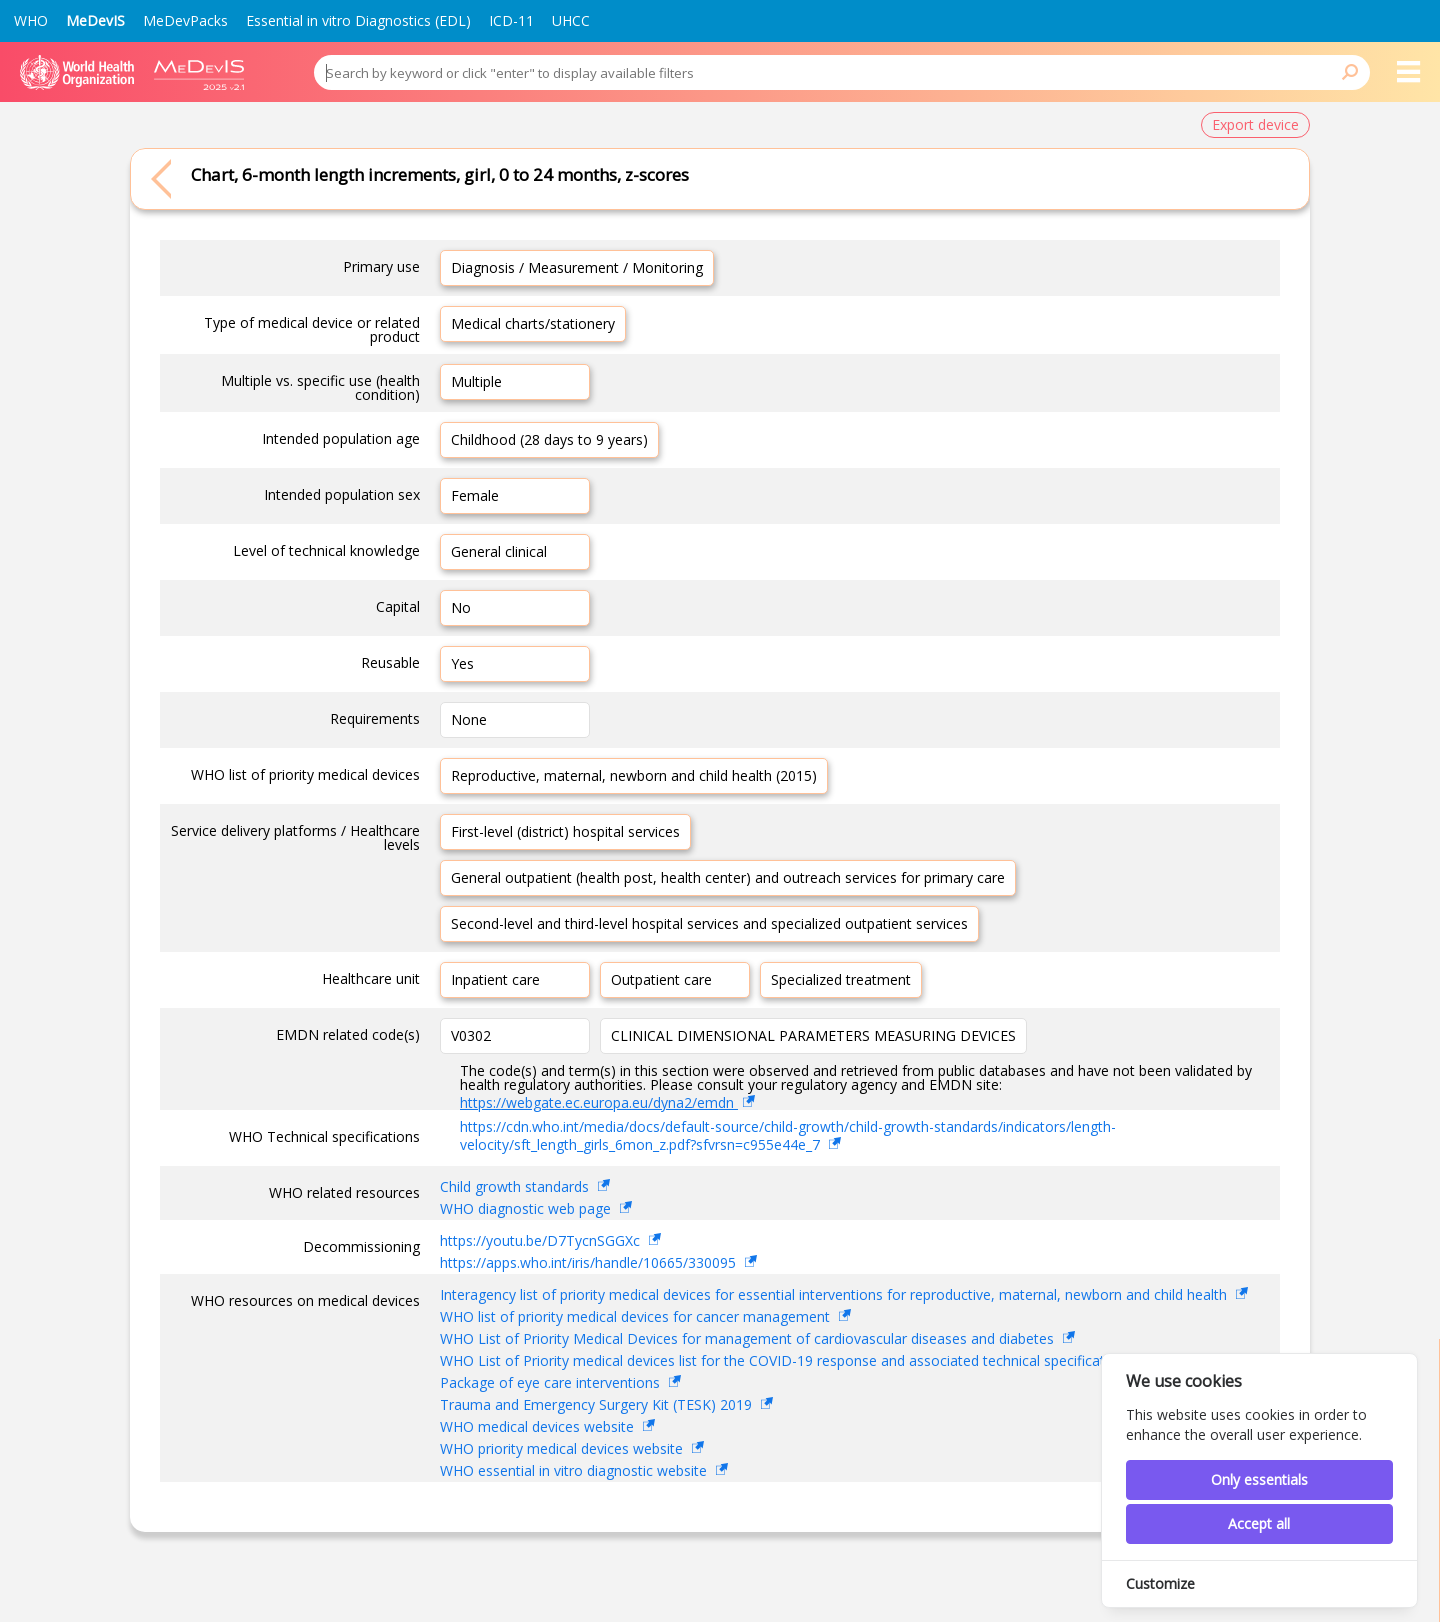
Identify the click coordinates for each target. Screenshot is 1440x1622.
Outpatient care (661, 979)
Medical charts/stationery (533, 323)
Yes (462, 663)
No (461, 607)
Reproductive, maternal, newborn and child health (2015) (634, 775)
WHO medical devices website (539, 1426)
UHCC (571, 20)
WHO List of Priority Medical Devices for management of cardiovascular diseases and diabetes (749, 1338)
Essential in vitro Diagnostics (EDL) (358, 20)
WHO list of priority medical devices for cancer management (637, 1316)
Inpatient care (495, 979)
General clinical (499, 551)
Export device (1255, 124)
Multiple (476, 381)
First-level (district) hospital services (565, 831)
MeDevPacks (185, 20)
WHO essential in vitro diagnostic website (575, 1470)
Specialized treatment (841, 979)
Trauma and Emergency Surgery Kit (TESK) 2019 (598, 1404)
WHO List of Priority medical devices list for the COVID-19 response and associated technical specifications (788, 1360)
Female (475, 495)
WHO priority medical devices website (563, 1448)
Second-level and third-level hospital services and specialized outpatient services (709, 923)
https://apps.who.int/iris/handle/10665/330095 (590, 1262)
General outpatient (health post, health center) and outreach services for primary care (728, 877)
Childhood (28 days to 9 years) (549, 439)
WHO (31, 20)
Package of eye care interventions (552, 1382)
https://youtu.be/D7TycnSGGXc (542, 1240)
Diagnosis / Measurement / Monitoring (577, 267)
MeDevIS (95, 20)
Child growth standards (516, 1186)
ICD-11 (511, 20)
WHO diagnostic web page (527, 1208)
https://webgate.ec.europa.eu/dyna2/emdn (599, 1102)
